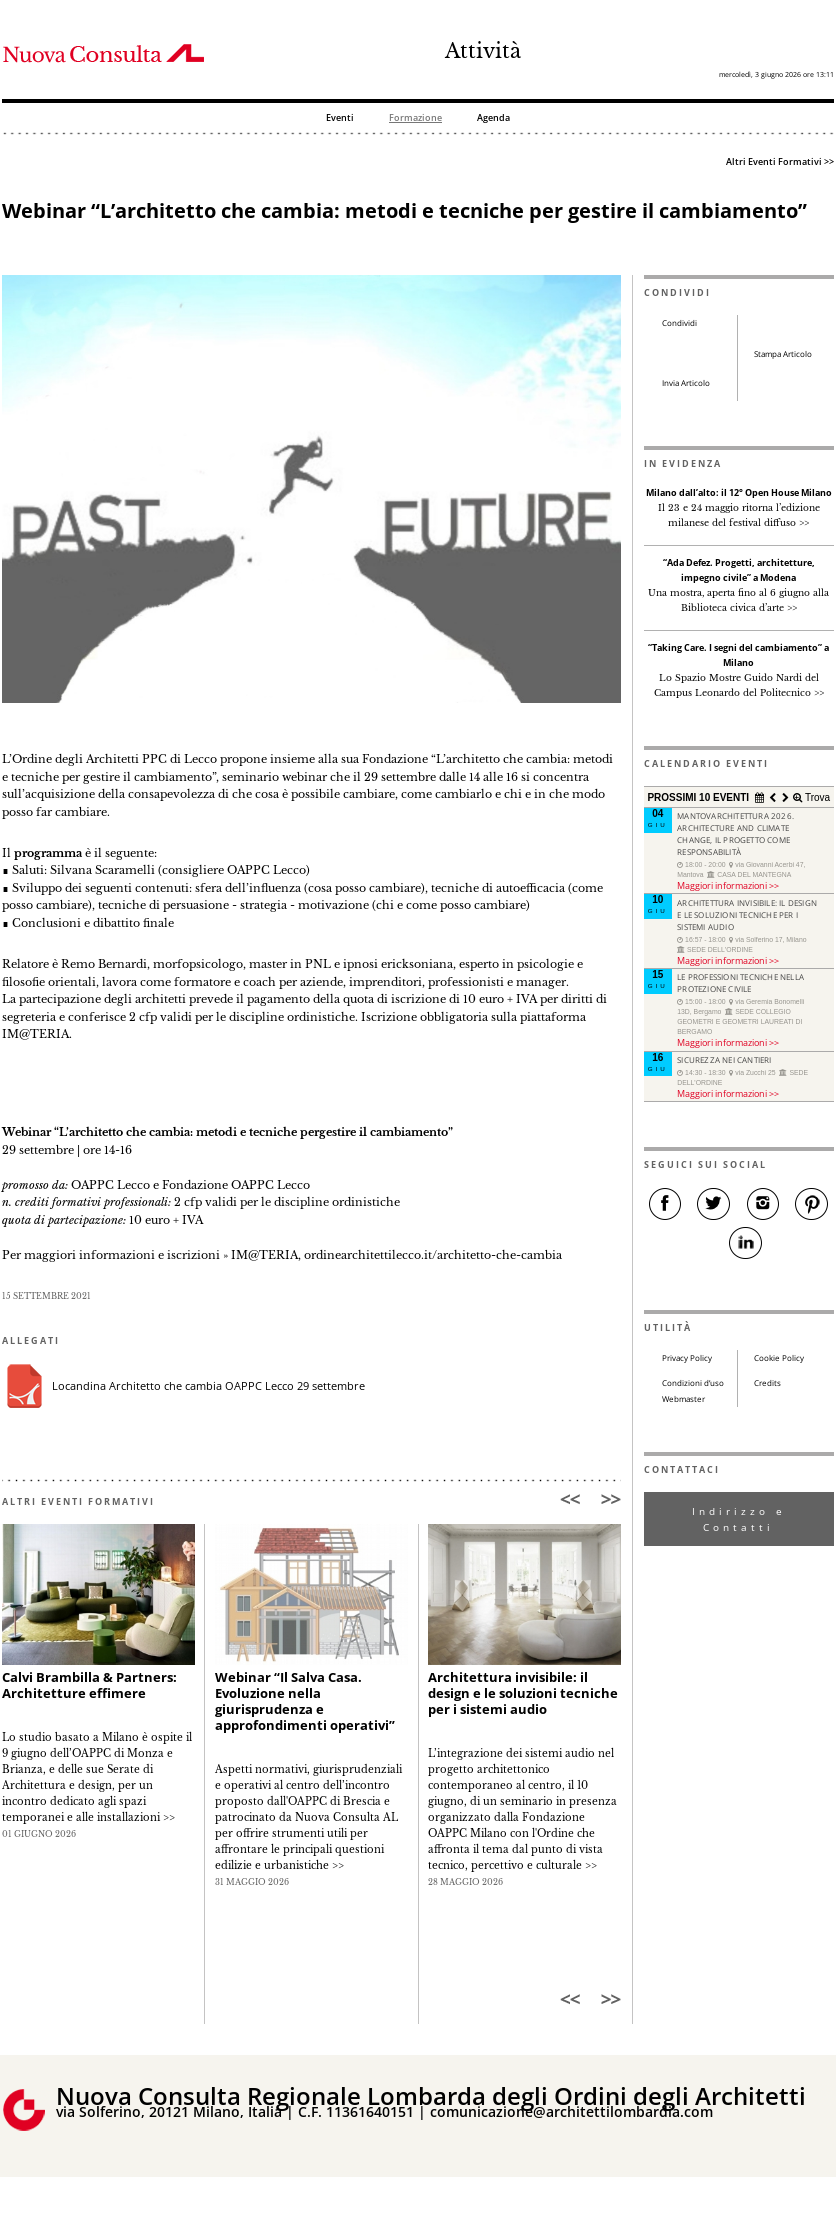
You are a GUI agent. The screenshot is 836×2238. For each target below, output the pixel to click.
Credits (767, 1383)
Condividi (679, 323)
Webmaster (683, 1399)
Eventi (340, 118)
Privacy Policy (687, 1358)
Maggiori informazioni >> (728, 885)
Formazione (415, 118)
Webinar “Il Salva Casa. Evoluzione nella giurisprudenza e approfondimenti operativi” (305, 1701)
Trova (816, 797)
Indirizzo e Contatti (739, 1519)
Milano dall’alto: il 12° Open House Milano (739, 493)
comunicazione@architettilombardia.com (571, 2111)
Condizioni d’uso (693, 1383)
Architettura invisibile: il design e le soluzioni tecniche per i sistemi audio (523, 1693)
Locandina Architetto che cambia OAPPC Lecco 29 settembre (208, 1385)
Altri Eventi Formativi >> (780, 161)
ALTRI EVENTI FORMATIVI (78, 1502)
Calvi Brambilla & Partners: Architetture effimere (89, 1685)
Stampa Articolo (783, 354)
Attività (483, 51)
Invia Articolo (686, 383)
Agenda (493, 118)
